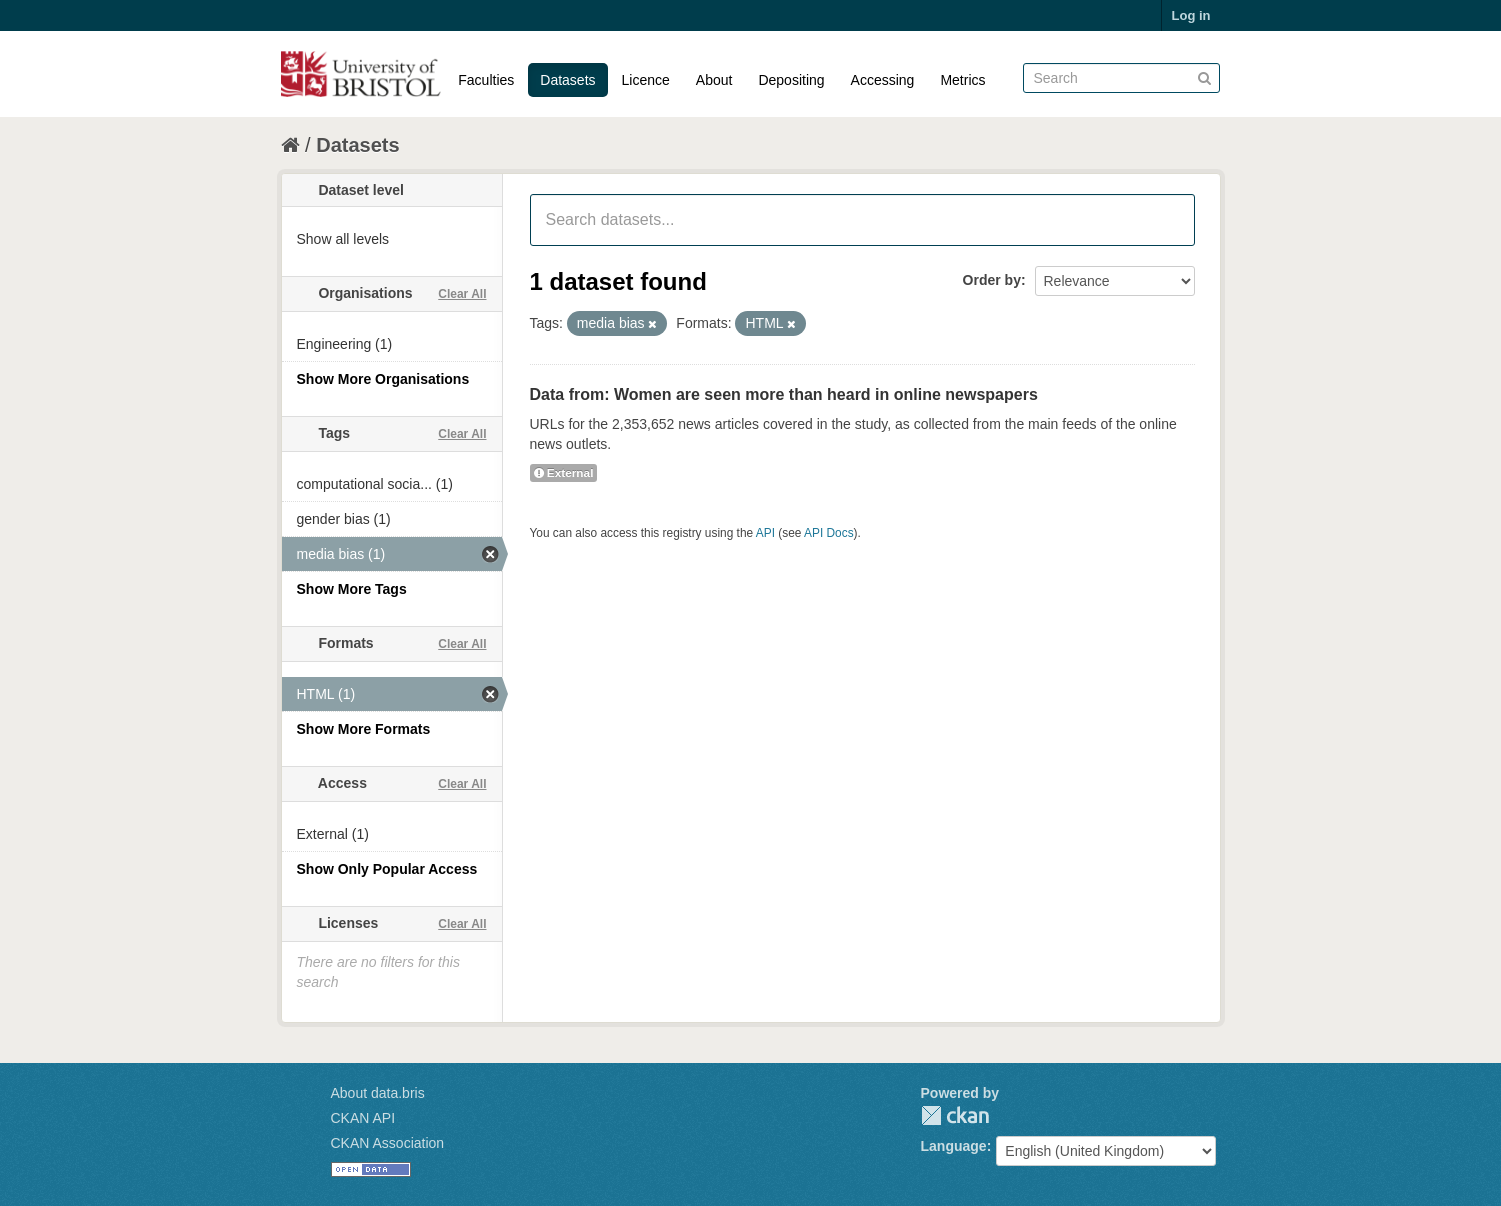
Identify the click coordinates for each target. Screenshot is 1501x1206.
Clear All (462, 294)
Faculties (486, 80)
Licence (646, 80)
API (765, 533)
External (564, 473)
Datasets (567, 80)
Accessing (883, 80)
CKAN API (363, 1118)
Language (954, 1146)
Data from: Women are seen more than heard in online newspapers (784, 394)
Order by (992, 280)
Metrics (962, 80)
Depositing (791, 80)
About (714, 80)
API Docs (829, 533)
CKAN (955, 1115)
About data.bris (378, 1093)
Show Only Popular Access (387, 869)
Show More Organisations (383, 379)
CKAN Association (388, 1143)
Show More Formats (364, 729)
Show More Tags (352, 589)
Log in (1191, 15)
